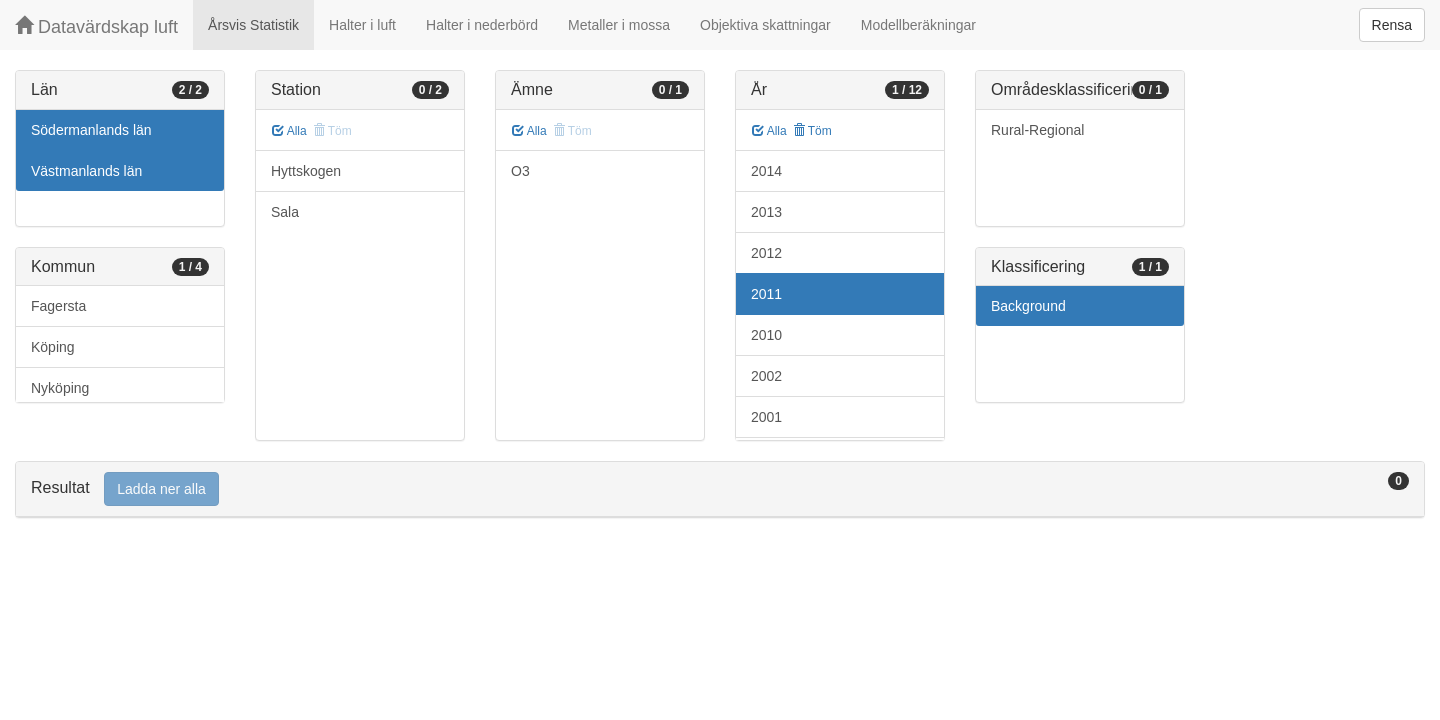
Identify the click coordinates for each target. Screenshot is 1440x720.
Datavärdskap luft (96, 26)
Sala (285, 212)
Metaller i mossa (619, 25)
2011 (766, 294)
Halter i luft (362, 25)
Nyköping (60, 388)
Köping (53, 347)
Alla (289, 131)
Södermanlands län (91, 130)
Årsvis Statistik (253, 25)
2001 (766, 417)
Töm (812, 131)
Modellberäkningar (918, 25)
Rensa (1392, 25)
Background (1028, 306)
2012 (766, 253)
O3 (520, 171)
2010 (766, 335)
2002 (766, 376)
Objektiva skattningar (765, 25)
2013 (766, 212)
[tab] (720, 489)
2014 (766, 171)
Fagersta (58, 306)
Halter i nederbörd (482, 25)
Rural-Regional (1037, 130)
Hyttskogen (306, 171)
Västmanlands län (86, 171)
